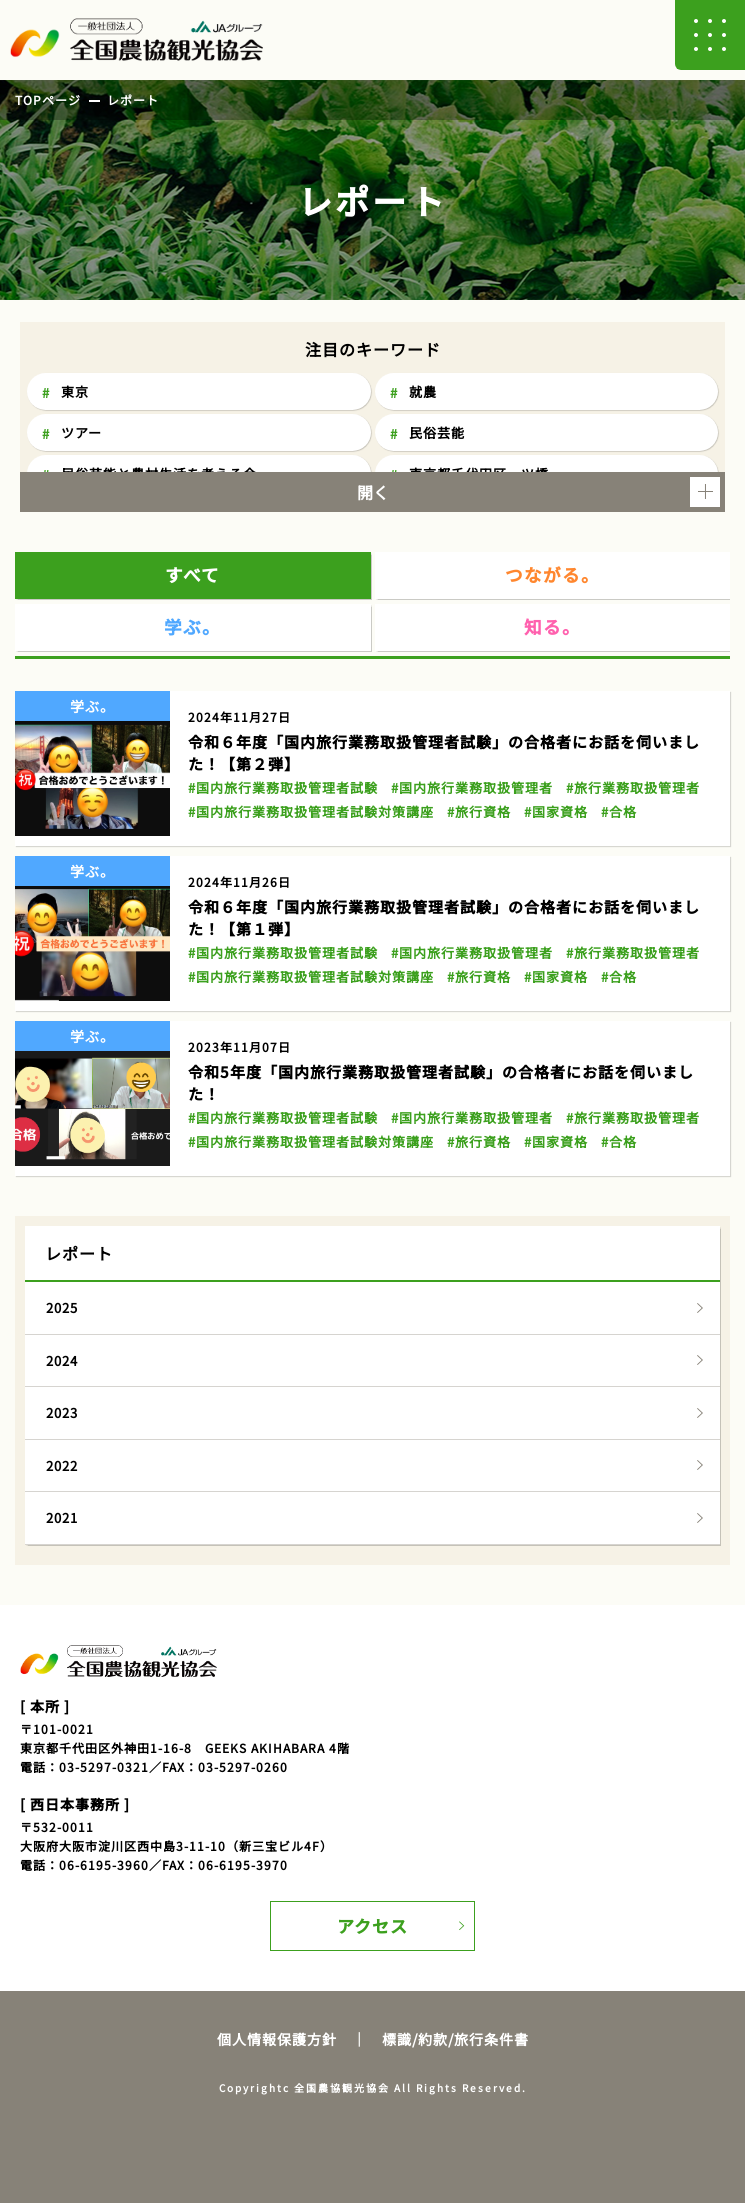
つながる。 (552, 574)
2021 (62, 1517)
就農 (423, 391)
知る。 (552, 626)
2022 (62, 1465)
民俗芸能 (437, 432)
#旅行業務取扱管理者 (633, 787)
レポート (133, 99)
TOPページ (48, 99)
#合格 (619, 811)
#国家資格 (556, 811)
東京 (75, 391)
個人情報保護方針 (277, 2039)
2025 (62, 1307)
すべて (192, 574)
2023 (62, 1412)
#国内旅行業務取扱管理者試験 (283, 787)
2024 (62, 1360)
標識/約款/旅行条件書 (455, 2039)
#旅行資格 (479, 811)
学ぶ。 (192, 626)
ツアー (81, 432)
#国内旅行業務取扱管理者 (472, 787)
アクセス (372, 1925)
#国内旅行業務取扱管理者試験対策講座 (311, 811)
